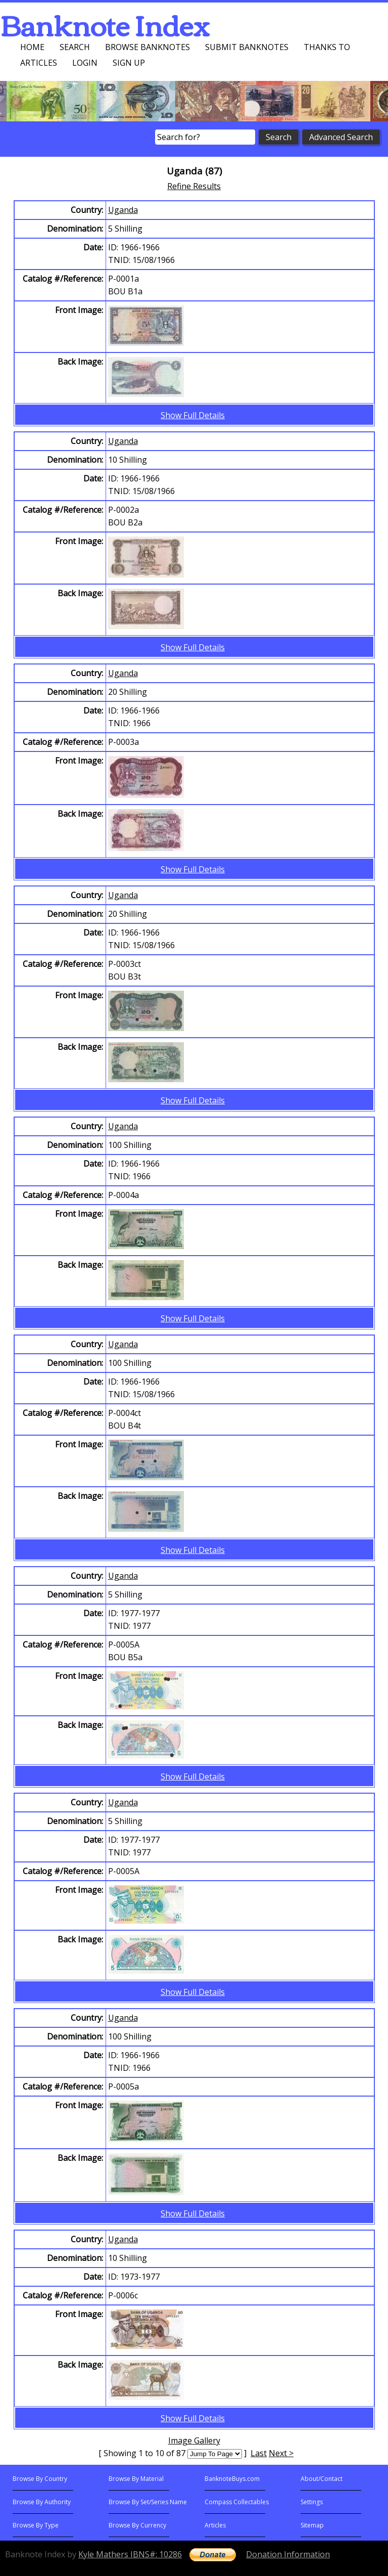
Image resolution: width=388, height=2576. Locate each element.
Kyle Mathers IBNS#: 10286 (130, 2554)
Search (75, 47)
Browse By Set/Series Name (148, 2502)
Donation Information (288, 2554)
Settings (312, 2502)
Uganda (123, 209)
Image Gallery (194, 2440)
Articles (38, 62)
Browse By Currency (137, 2525)
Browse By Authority (42, 2502)
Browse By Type (36, 2525)
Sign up (129, 62)
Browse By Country (40, 2478)
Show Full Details (193, 415)
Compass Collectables (237, 2502)
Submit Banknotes (246, 47)
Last (259, 2453)
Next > (281, 2453)
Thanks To (327, 47)
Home (32, 47)
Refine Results (194, 186)
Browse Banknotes (147, 47)
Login (85, 62)
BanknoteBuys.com (232, 2478)
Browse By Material (136, 2478)
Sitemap (312, 2525)
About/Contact (322, 2478)
